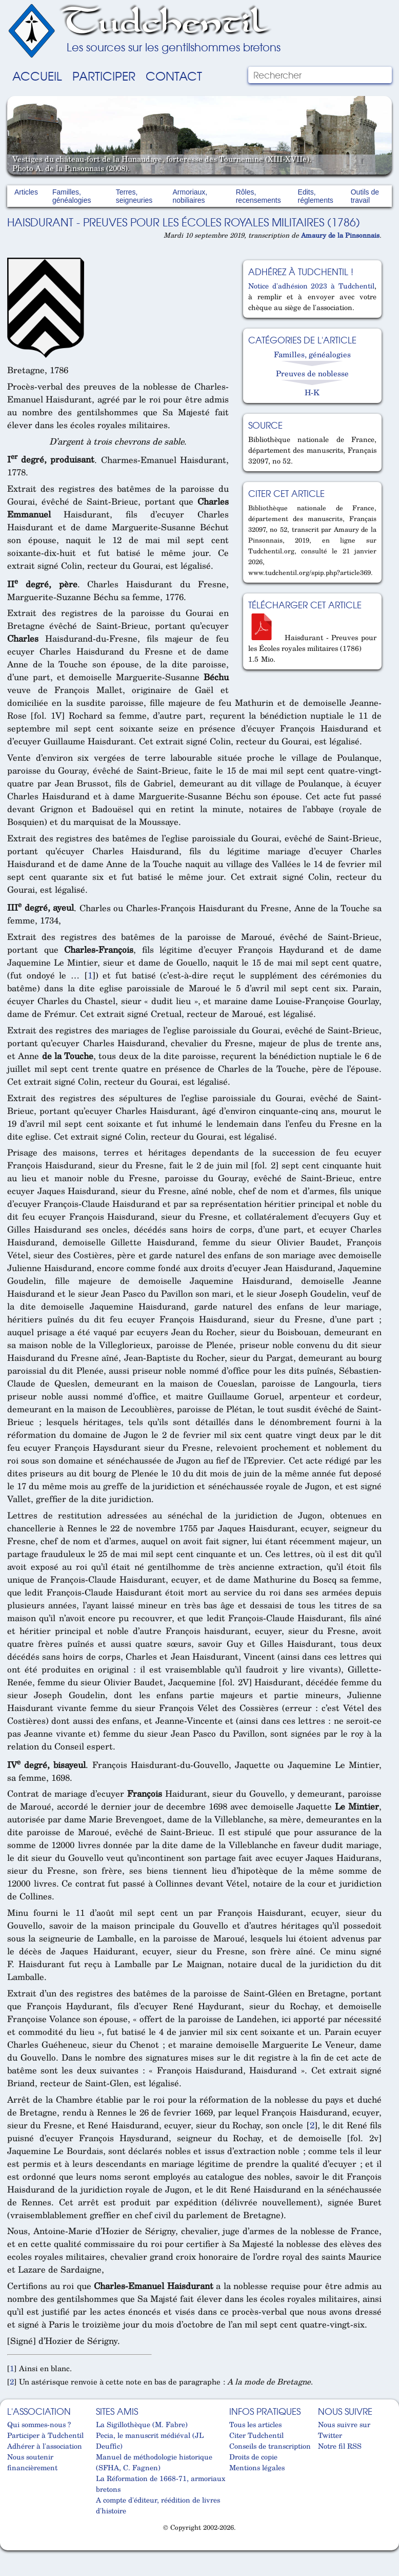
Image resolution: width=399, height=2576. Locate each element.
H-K (312, 392)
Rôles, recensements (258, 196)
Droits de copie (253, 2456)
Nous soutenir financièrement (32, 2462)
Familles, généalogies (71, 196)
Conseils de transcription (270, 2445)
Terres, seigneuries (134, 196)
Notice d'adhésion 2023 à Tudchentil (311, 285)
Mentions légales (257, 2467)
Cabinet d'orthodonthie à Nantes (12, 2545)
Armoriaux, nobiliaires (190, 196)
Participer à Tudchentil (45, 2435)
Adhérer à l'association (44, 2445)
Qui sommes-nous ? (39, 2424)
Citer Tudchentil (256, 2435)
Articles (26, 192)
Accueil (37, 75)
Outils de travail (365, 196)
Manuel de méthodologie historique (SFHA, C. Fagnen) (154, 2462)
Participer (103, 75)
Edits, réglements (315, 196)
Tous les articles (255, 2424)
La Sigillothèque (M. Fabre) (142, 2424)
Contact (174, 75)
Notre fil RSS (340, 2445)
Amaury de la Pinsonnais (340, 235)
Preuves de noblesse (312, 373)
